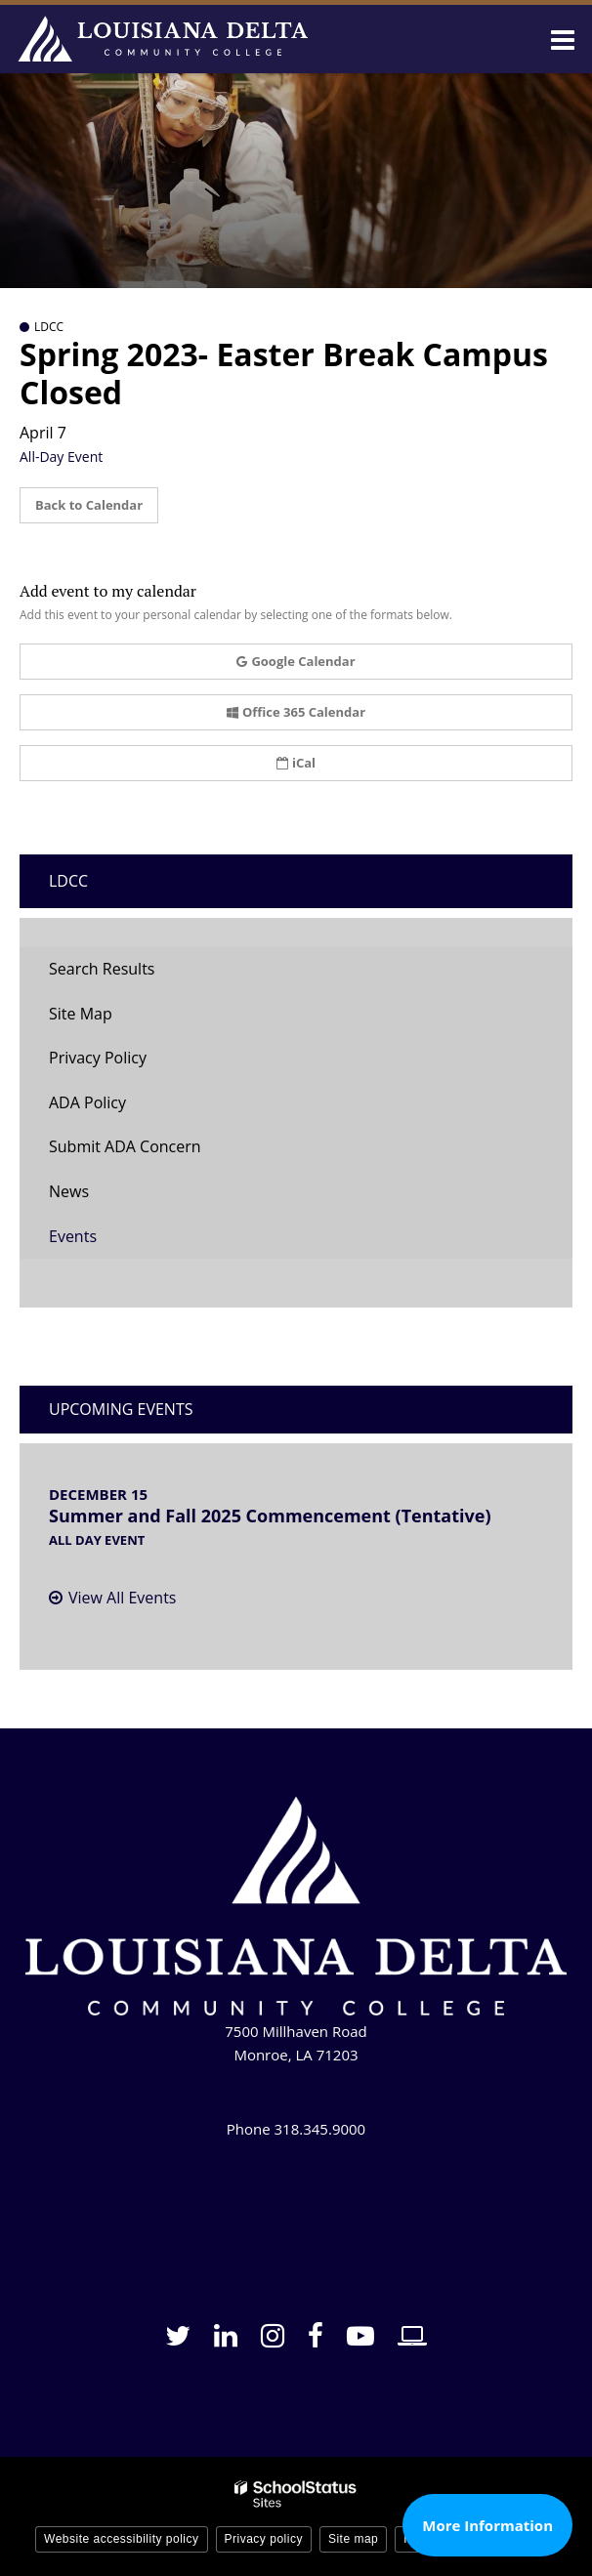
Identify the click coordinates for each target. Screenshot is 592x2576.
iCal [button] (296, 762)
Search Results (101, 968)
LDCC (68, 881)
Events (73, 1236)
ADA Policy (87, 1102)
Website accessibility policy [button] (121, 2539)
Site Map (80, 1013)
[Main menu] (562, 39)
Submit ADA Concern (125, 1146)
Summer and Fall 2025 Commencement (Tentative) (270, 1515)
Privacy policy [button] (264, 2539)
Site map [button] (353, 2539)
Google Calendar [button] (295, 661)
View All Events (122, 1597)
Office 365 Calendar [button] (296, 712)
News (69, 1191)
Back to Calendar (89, 505)
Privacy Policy (98, 1057)
